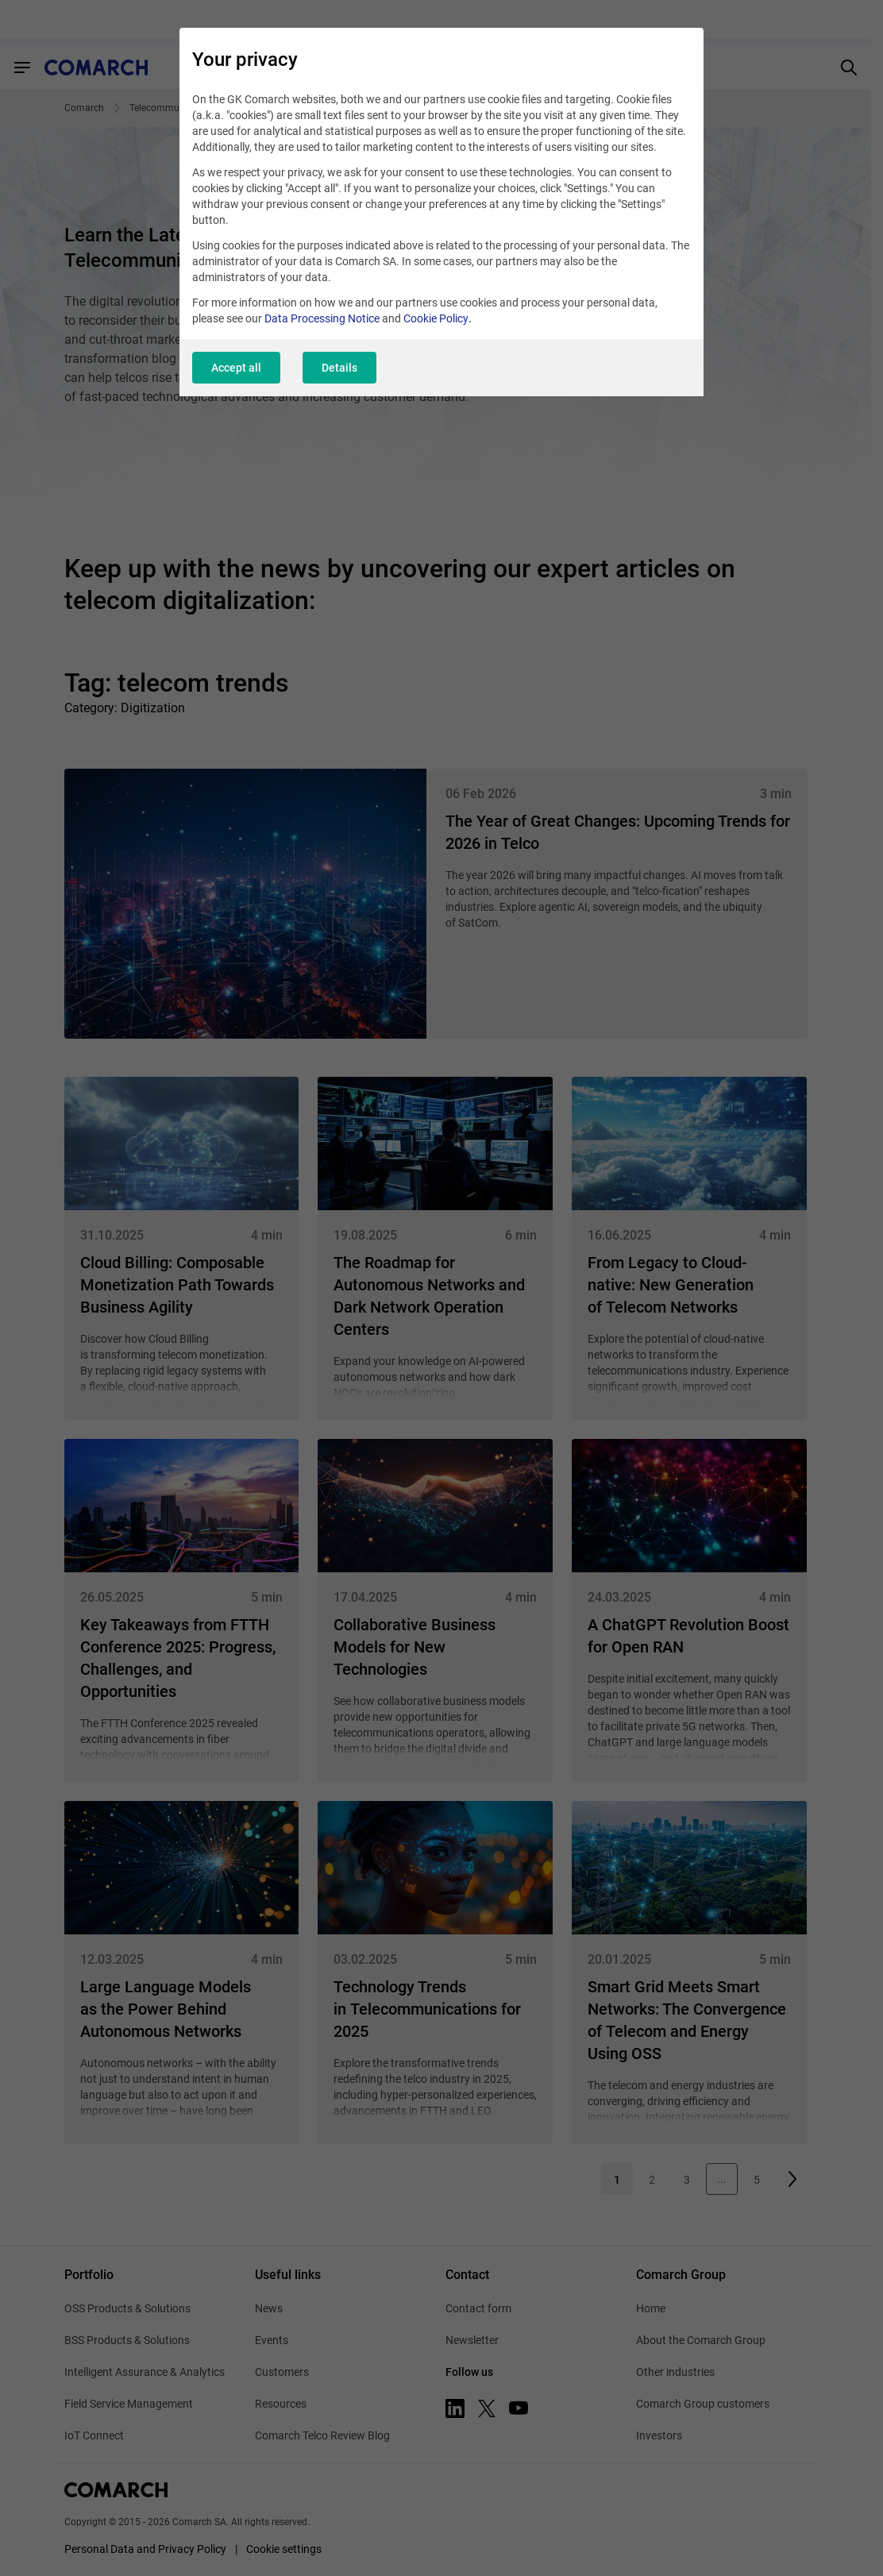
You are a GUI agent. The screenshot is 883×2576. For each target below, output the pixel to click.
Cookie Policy (435, 318)
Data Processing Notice (322, 318)
